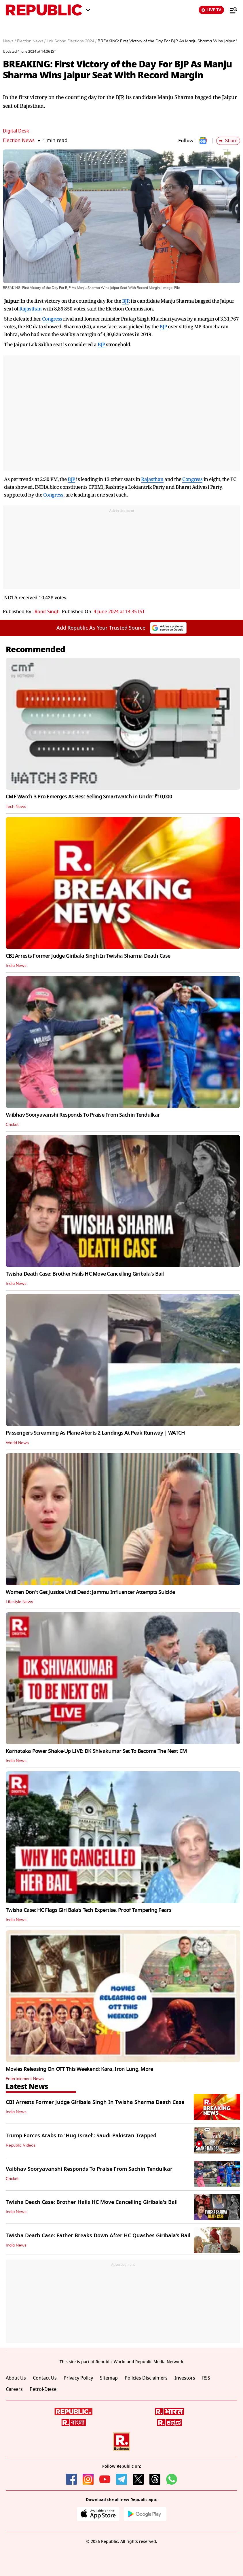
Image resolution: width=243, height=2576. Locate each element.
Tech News (16, 807)
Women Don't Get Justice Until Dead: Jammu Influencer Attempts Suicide (90, 1592)
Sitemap (109, 2378)
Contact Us (45, 2378)
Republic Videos (20, 2145)
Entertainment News (25, 2079)
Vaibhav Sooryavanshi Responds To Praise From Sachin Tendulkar (83, 1115)
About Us (16, 2378)
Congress (52, 318)
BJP (125, 301)
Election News (19, 140)
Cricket (12, 1125)
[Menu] (230, 10)
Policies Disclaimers (146, 2378)
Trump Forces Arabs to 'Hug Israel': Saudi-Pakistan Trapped (81, 2135)
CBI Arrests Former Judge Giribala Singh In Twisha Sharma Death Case (88, 956)
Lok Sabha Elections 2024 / (71, 41)
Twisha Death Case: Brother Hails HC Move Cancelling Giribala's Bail (85, 1274)
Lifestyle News (19, 1602)
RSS (206, 2378)
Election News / (31, 41)
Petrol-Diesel (44, 2389)
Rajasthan (30, 308)
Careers (14, 2389)
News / (9, 41)
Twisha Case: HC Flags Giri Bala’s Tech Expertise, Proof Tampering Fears (88, 1910)
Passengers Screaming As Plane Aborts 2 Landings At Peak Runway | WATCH (95, 1433)
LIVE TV (211, 10)
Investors (184, 2378)
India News (16, 966)
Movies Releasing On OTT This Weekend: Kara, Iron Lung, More (79, 2069)
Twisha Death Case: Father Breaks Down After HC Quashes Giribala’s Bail (98, 2235)
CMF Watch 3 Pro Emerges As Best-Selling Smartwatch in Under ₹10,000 (89, 796)
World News (17, 1443)
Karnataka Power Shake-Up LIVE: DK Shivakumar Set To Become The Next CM (96, 1751)
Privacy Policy (78, 2378)
